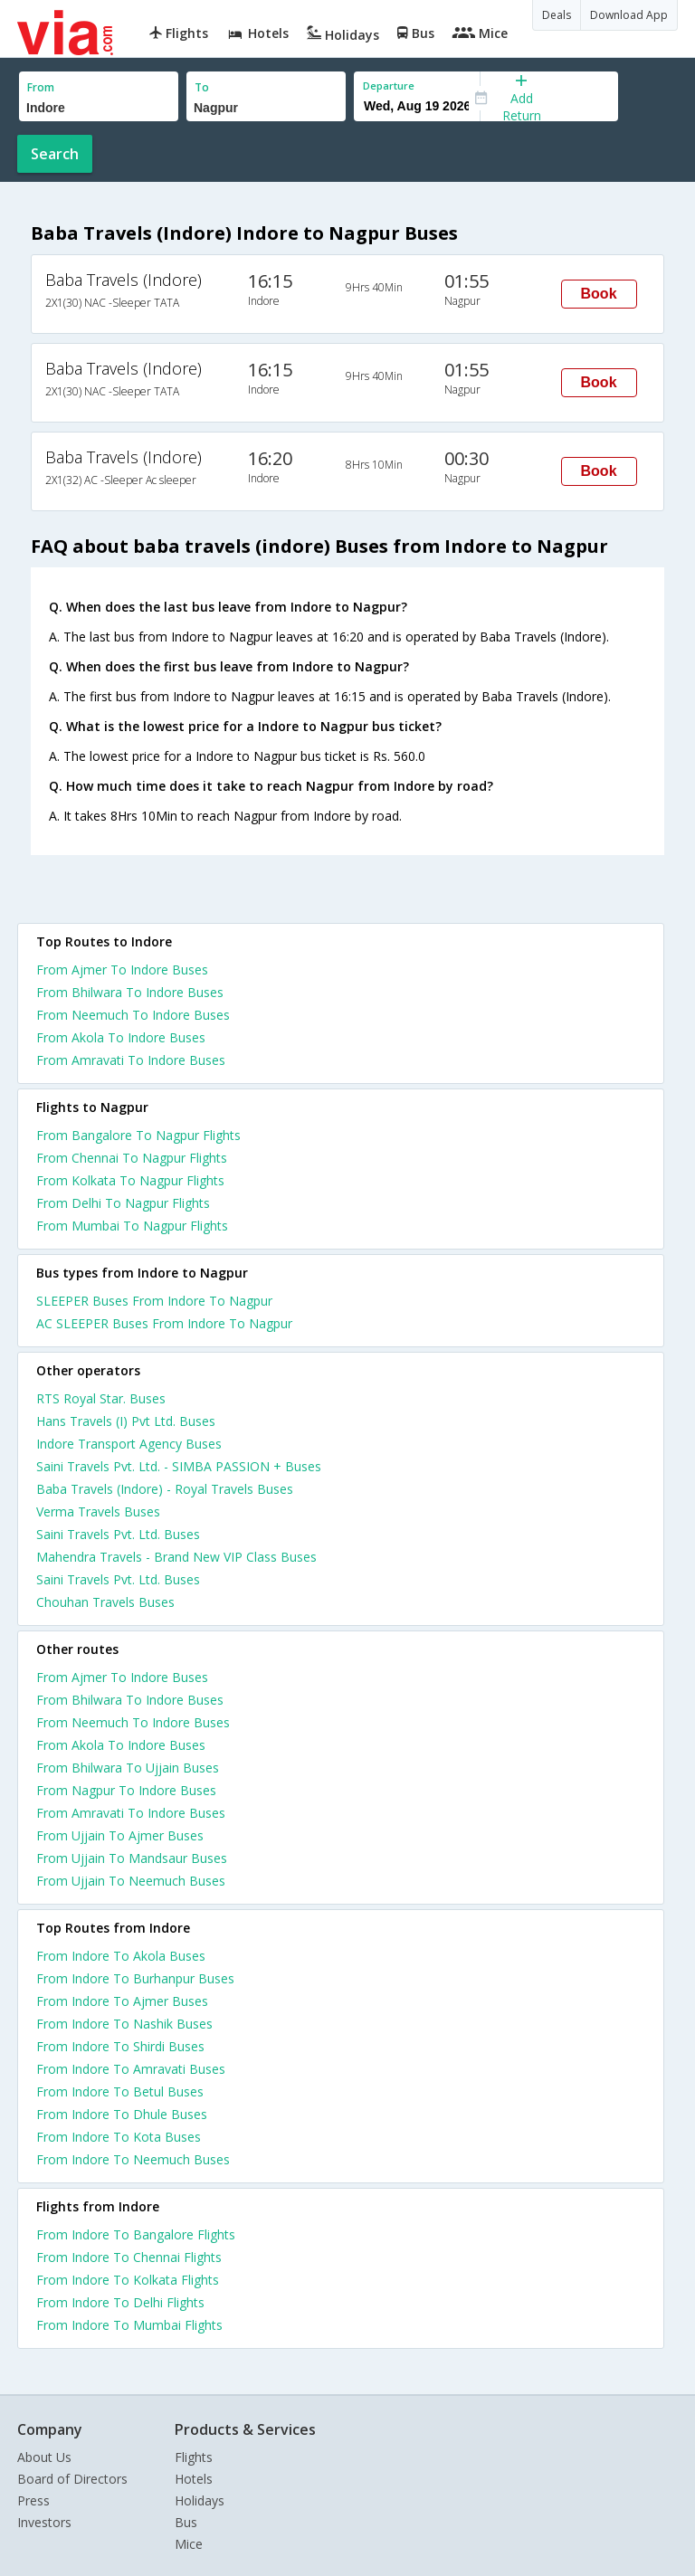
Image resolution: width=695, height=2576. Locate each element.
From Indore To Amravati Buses (130, 2068)
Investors (44, 2522)
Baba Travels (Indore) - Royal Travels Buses (164, 1488)
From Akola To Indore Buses (120, 1037)
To (202, 87)
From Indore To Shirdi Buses (120, 2046)
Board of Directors (72, 2478)
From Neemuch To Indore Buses (133, 1014)
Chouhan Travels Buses (105, 1602)
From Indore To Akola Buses (120, 1955)
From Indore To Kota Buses (118, 2136)
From (40, 87)
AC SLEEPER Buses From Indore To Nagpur (164, 1323)
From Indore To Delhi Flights (120, 2302)
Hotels (194, 2478)
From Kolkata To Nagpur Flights (130, 1180)
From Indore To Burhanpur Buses (135, 1978)
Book (599, 293)
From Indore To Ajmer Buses (122, 2001)
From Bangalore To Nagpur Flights (138, 1135)
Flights (194, 2457)
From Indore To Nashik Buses (124, 2023)
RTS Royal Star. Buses (101, 1398)
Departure (388, 85)
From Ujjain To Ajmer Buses (120, 1835)
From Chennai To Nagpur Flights (131, 1157)
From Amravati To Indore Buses (130, 1060)
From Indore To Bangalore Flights (135, 2234)
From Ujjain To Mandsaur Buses (131, 1858)
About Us (44, 2457)
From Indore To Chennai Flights (129, 2257)
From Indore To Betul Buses (120, 2091)
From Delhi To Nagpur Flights (123, 1203)
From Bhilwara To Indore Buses (130, 992)
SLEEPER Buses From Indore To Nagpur (154, 1300)
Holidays (199, 2500)
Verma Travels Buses (98, 1511)
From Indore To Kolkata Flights (127, 2279)
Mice (189, 2543)
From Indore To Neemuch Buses (133, 2159)
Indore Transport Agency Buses (129, 1443)
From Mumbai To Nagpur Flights (132, 1225)
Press (33, 2500)
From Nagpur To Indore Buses (126, 1790)
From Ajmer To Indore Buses (122, 969)
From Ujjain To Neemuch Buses (130, 1880)
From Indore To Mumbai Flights (129, 2325)
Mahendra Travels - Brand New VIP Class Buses (176, 1556)
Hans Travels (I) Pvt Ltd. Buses (125, 1421)
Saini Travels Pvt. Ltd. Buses (118, 1534)
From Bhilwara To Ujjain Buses (127, 1767)
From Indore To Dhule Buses (121, 2114)
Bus (186, 2522)
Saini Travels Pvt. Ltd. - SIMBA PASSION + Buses (178, 1466)
